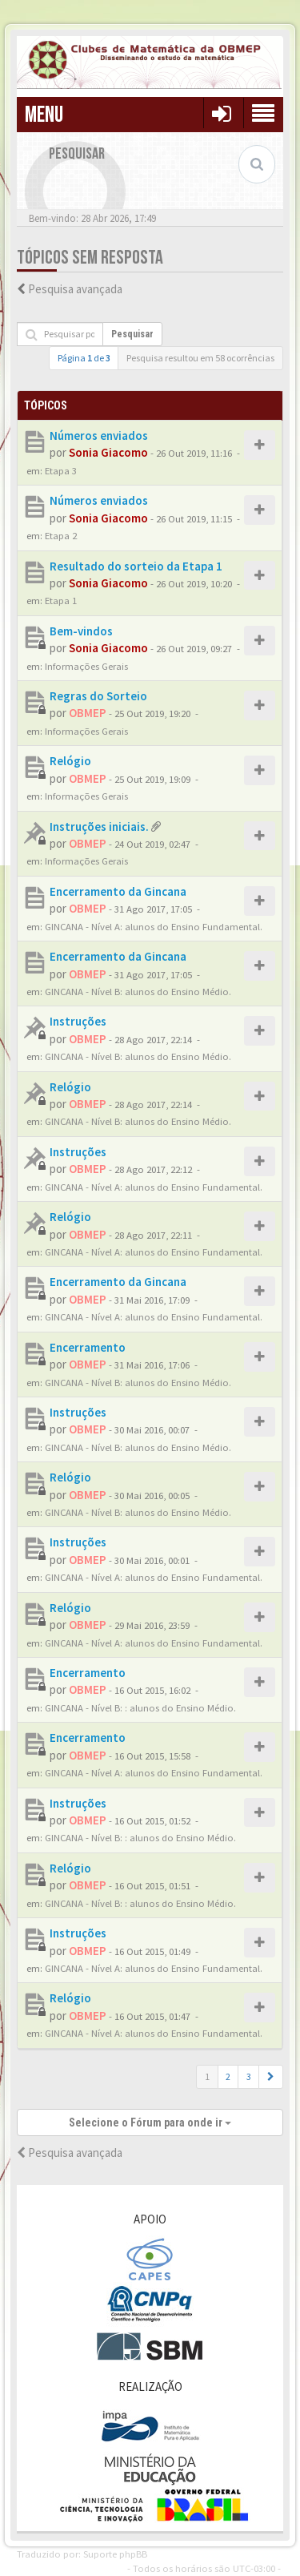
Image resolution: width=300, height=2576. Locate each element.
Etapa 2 (61, 535)
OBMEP (87, 712)
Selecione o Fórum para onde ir (150, 2122)
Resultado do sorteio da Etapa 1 (136, 566)
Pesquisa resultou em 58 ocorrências (200, 358)
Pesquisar (132, 334)
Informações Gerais (86, 665)
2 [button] (228, 2076)
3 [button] (248, 2076)
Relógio (70, 760)
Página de (84, 358)
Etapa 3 (61, 470)
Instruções (78, 1021)
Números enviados (99, 435)
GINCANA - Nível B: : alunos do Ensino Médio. (140, 1707)
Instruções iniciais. (99, 826)
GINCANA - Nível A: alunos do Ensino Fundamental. (153, 926)
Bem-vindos (81, 631)
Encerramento (88, 1347)
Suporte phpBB (115, 2553)
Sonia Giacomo (108, 452)
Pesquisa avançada (75, 288)
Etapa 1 (61, 600)
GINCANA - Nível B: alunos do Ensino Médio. (138, 991)
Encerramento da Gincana (118, 891)
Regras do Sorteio (98, 695)
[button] (270, 2077)
